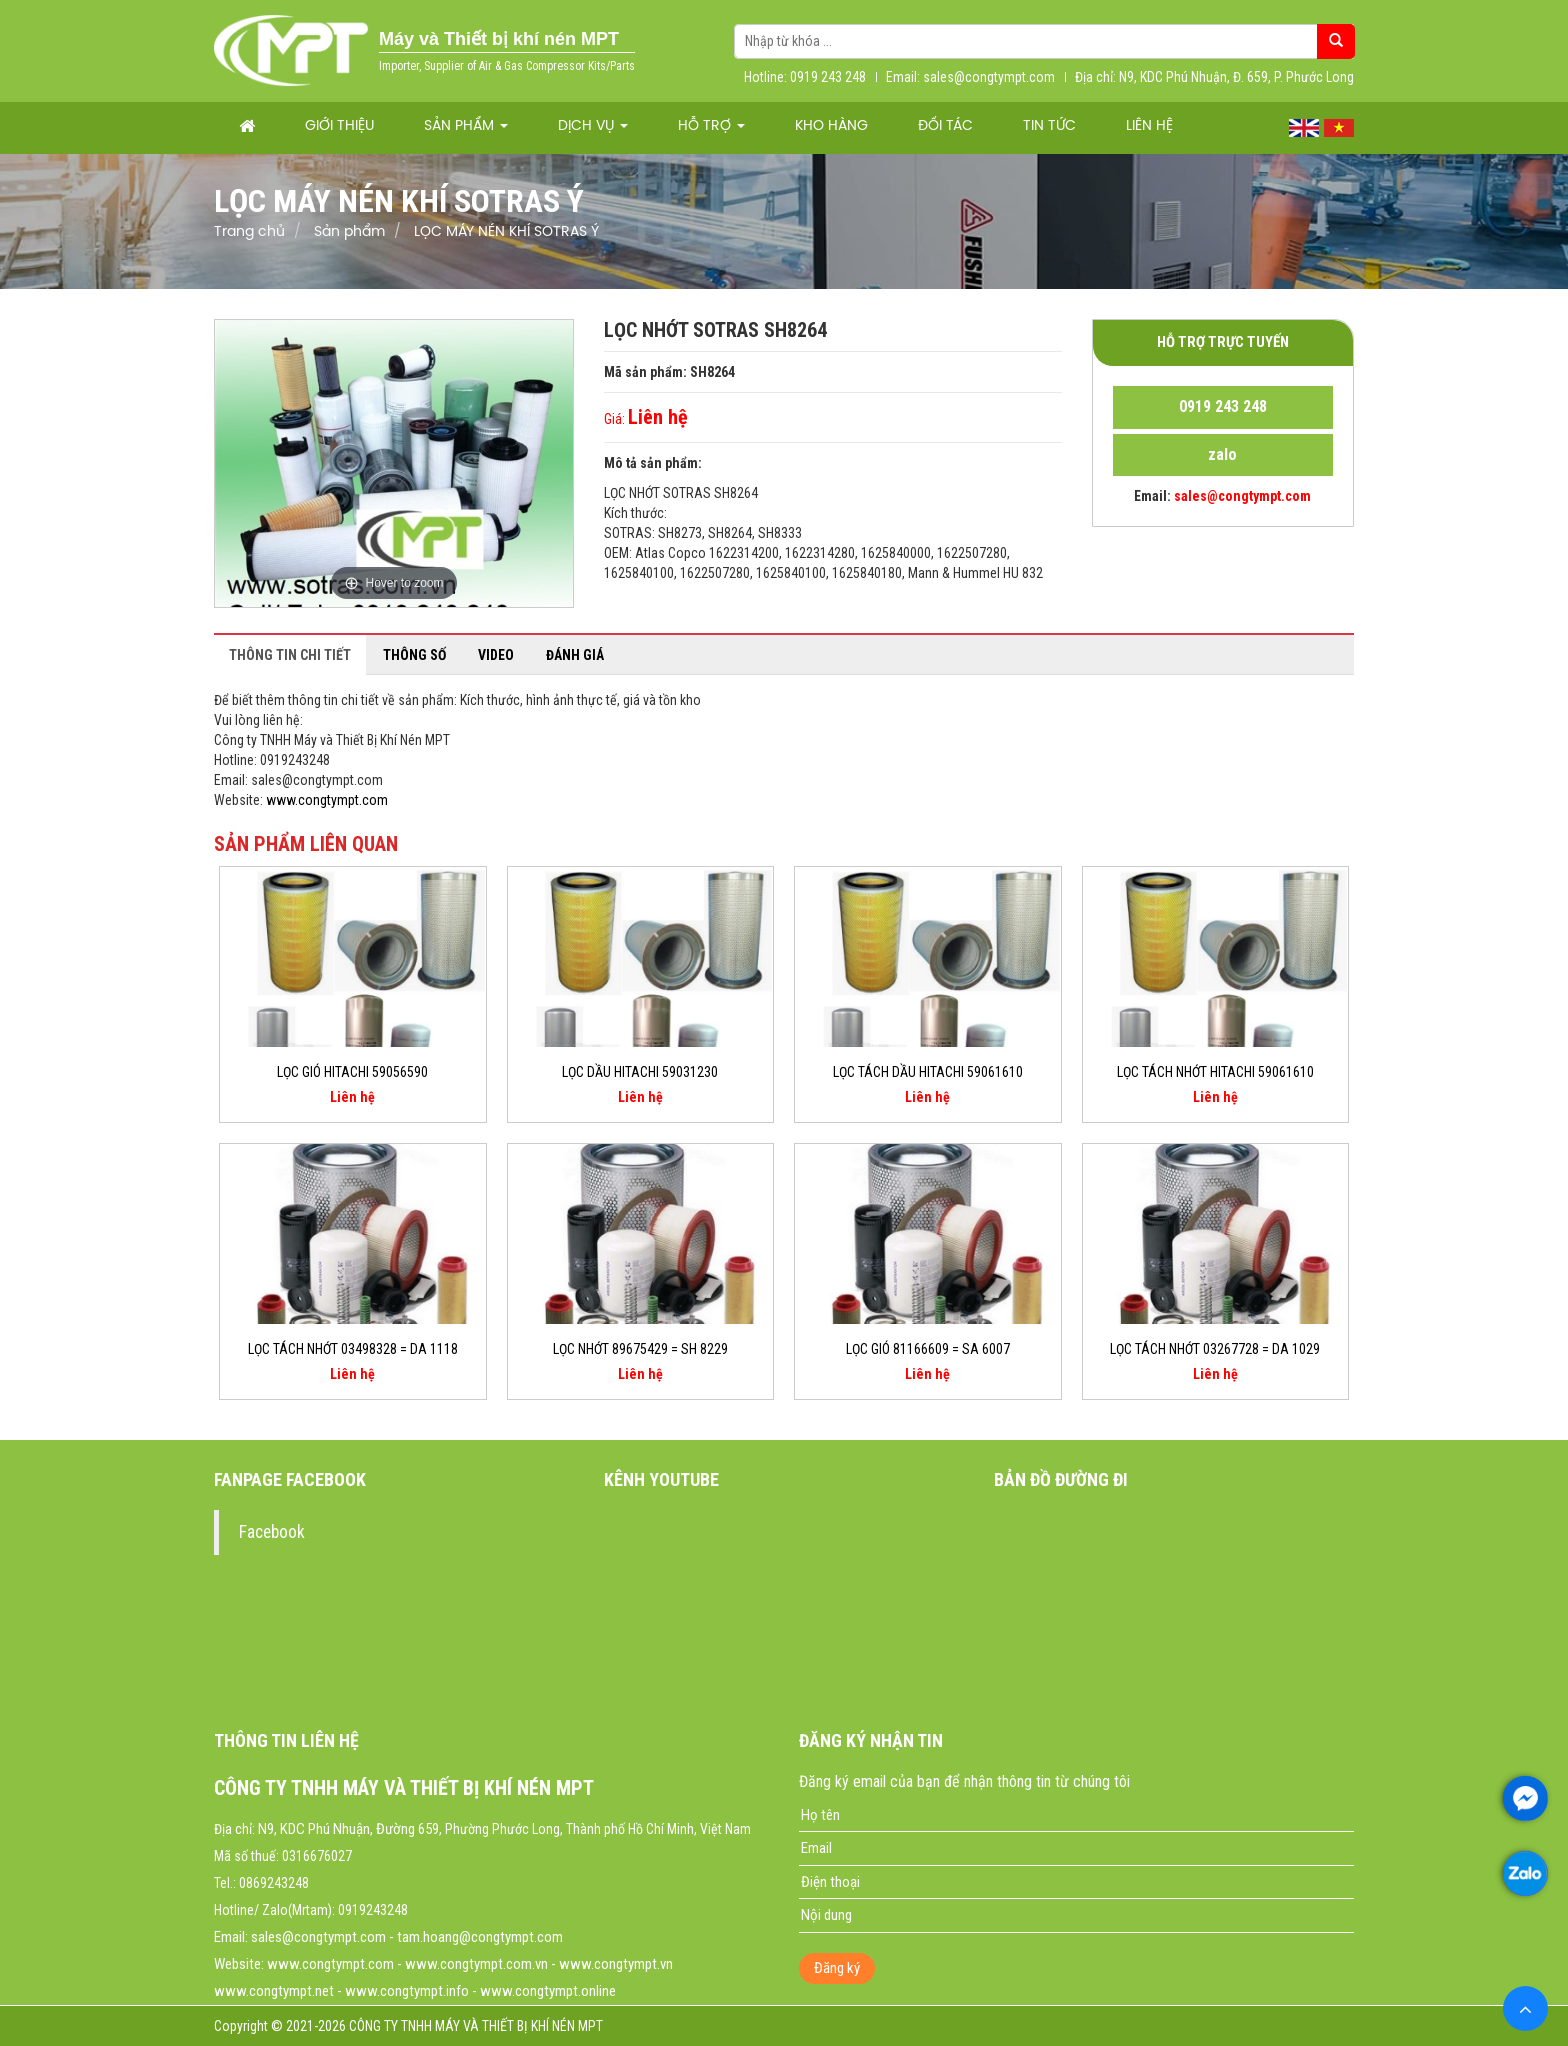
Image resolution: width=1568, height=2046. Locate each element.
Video (496, 655)
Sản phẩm (466, 126)
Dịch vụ (593, 126)
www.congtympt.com (327, 800)
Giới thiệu (339, 126)
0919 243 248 (1223, 406)
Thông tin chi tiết (290, 655)
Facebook (272, 1532)
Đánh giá (575, 655)
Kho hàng (831, 126)
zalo (1222, 454)
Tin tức (1049, 126)
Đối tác (945, 126)
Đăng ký (837, 1968)
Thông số (414, 655)
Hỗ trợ (711, 126)
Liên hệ (1149, 126)
